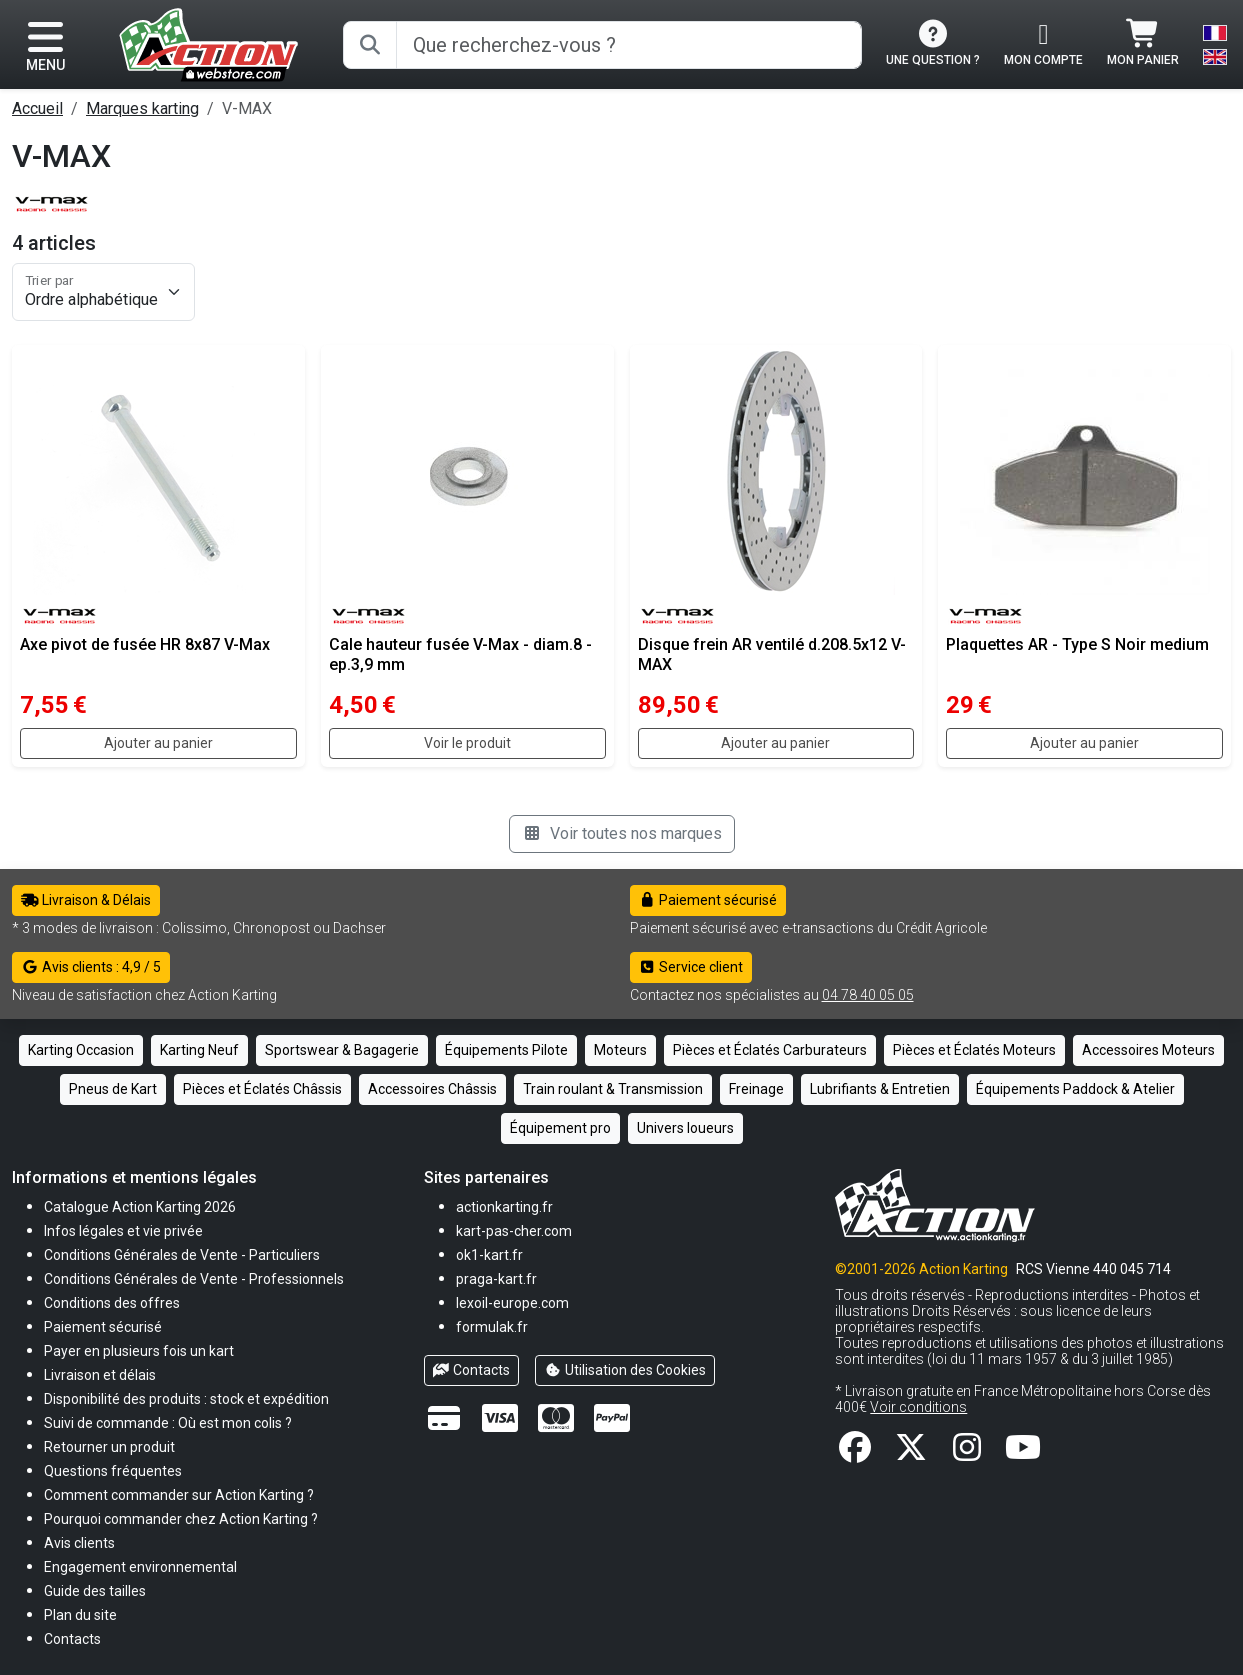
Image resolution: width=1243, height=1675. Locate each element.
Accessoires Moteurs (1148, 1050)
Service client (691, 967)
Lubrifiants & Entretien (880, 1089)
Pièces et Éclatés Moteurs (974, 1050)
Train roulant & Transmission (613, 1089)
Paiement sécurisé (708, 900)
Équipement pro (560, 1128)
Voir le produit (467, 743)
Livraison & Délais (86, 900)
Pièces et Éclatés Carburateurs (770, 1050)
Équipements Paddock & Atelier (1075, 1089)
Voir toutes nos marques (622, 833)
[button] (95, 1590)
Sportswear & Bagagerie (342, 1050)
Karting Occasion (81, 1050)
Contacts (472, 1370)
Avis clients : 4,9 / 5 (91, 967)
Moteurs (620, 1050)
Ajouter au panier (158, 743)
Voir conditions (918, 1407)
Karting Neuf (199, 1050)
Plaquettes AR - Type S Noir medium (1077, 644)
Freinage (756, 1089)
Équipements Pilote (506, 1050)
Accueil (37, 108)
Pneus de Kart (113, 1089)
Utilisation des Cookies (625, 1370)
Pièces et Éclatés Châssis (262, 1089)
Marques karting (142, 108)
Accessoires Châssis (432, 1089)
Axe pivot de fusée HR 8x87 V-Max (145, 644)
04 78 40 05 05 (868, 995)
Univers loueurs (685, 1128)
